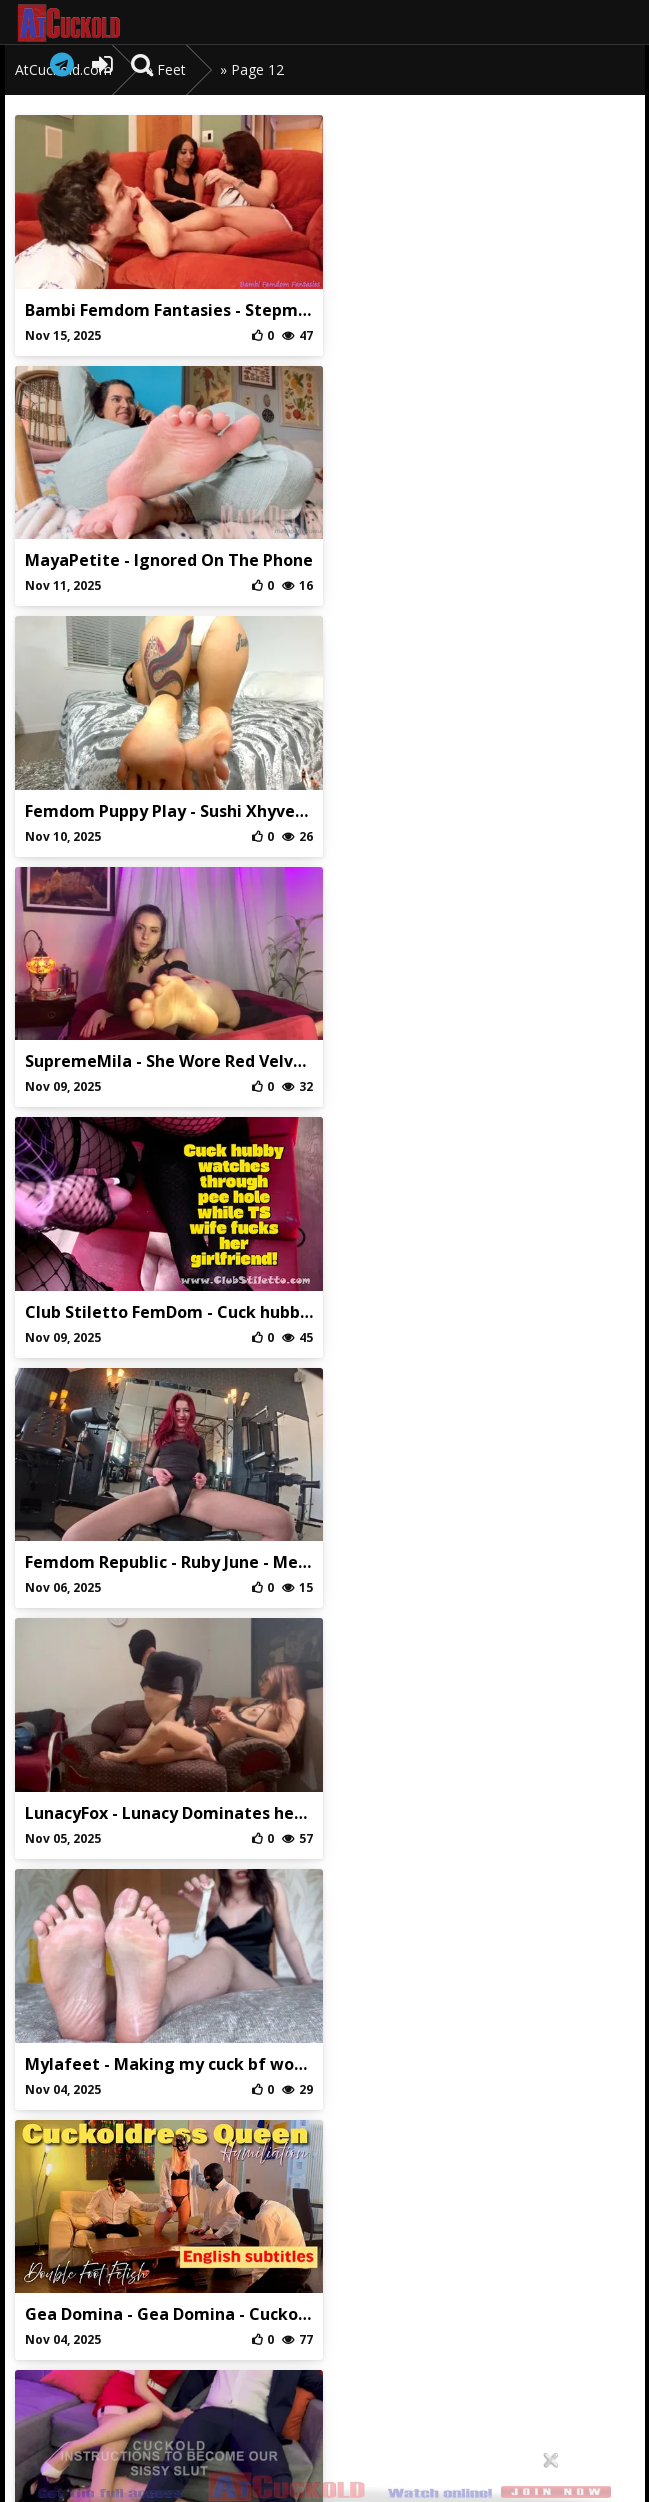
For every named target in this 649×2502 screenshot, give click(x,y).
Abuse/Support (233, 2330)
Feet (171, 69)
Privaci (324, 2330)
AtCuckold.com (88, 23)
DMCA (416, 2330)
